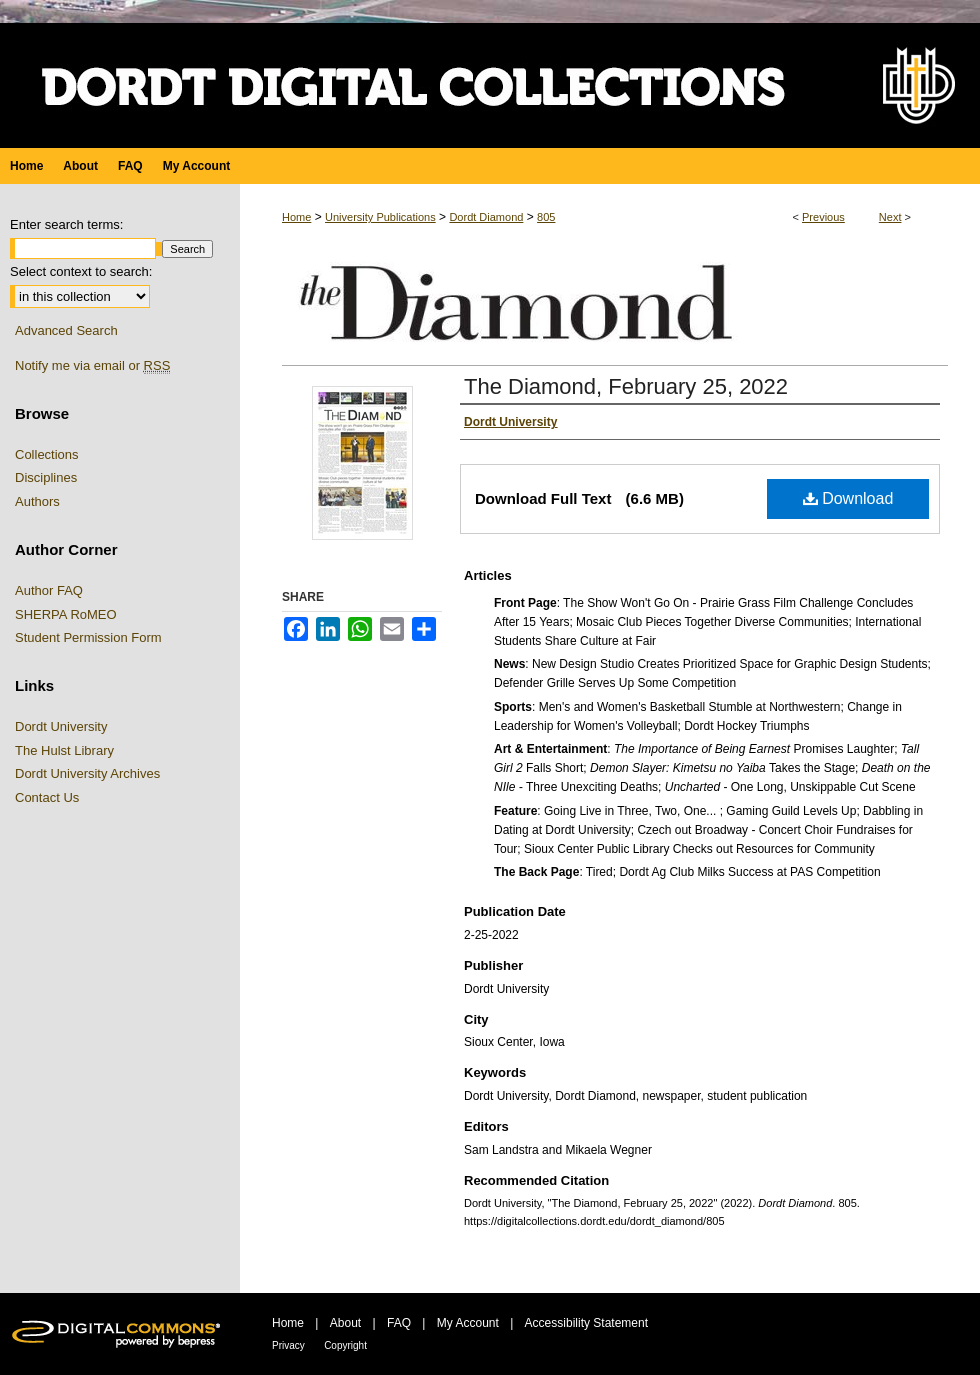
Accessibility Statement (586, 1323)
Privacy (288, 1345)
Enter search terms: (66, 224)
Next (890, 217)
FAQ (399, 1323)
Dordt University (61, 726)
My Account (468, 1323)
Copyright (345, 1345)
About (345, 1323)
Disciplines (46, 477)
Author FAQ (49, 590)
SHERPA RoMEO (66, 614)
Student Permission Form (88, 637)
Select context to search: (81, 271)
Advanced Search (66, 330)
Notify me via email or (92, 366)
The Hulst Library (64, 750)
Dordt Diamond (486, 217)
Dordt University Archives (87, 773)
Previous (823, 217)
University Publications (380, 217)
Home (296, 217)
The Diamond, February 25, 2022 (626, 386)
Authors (37, 501)
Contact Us (47, 797)
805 (546, 217)
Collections (47, 454)
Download (848, 498)
